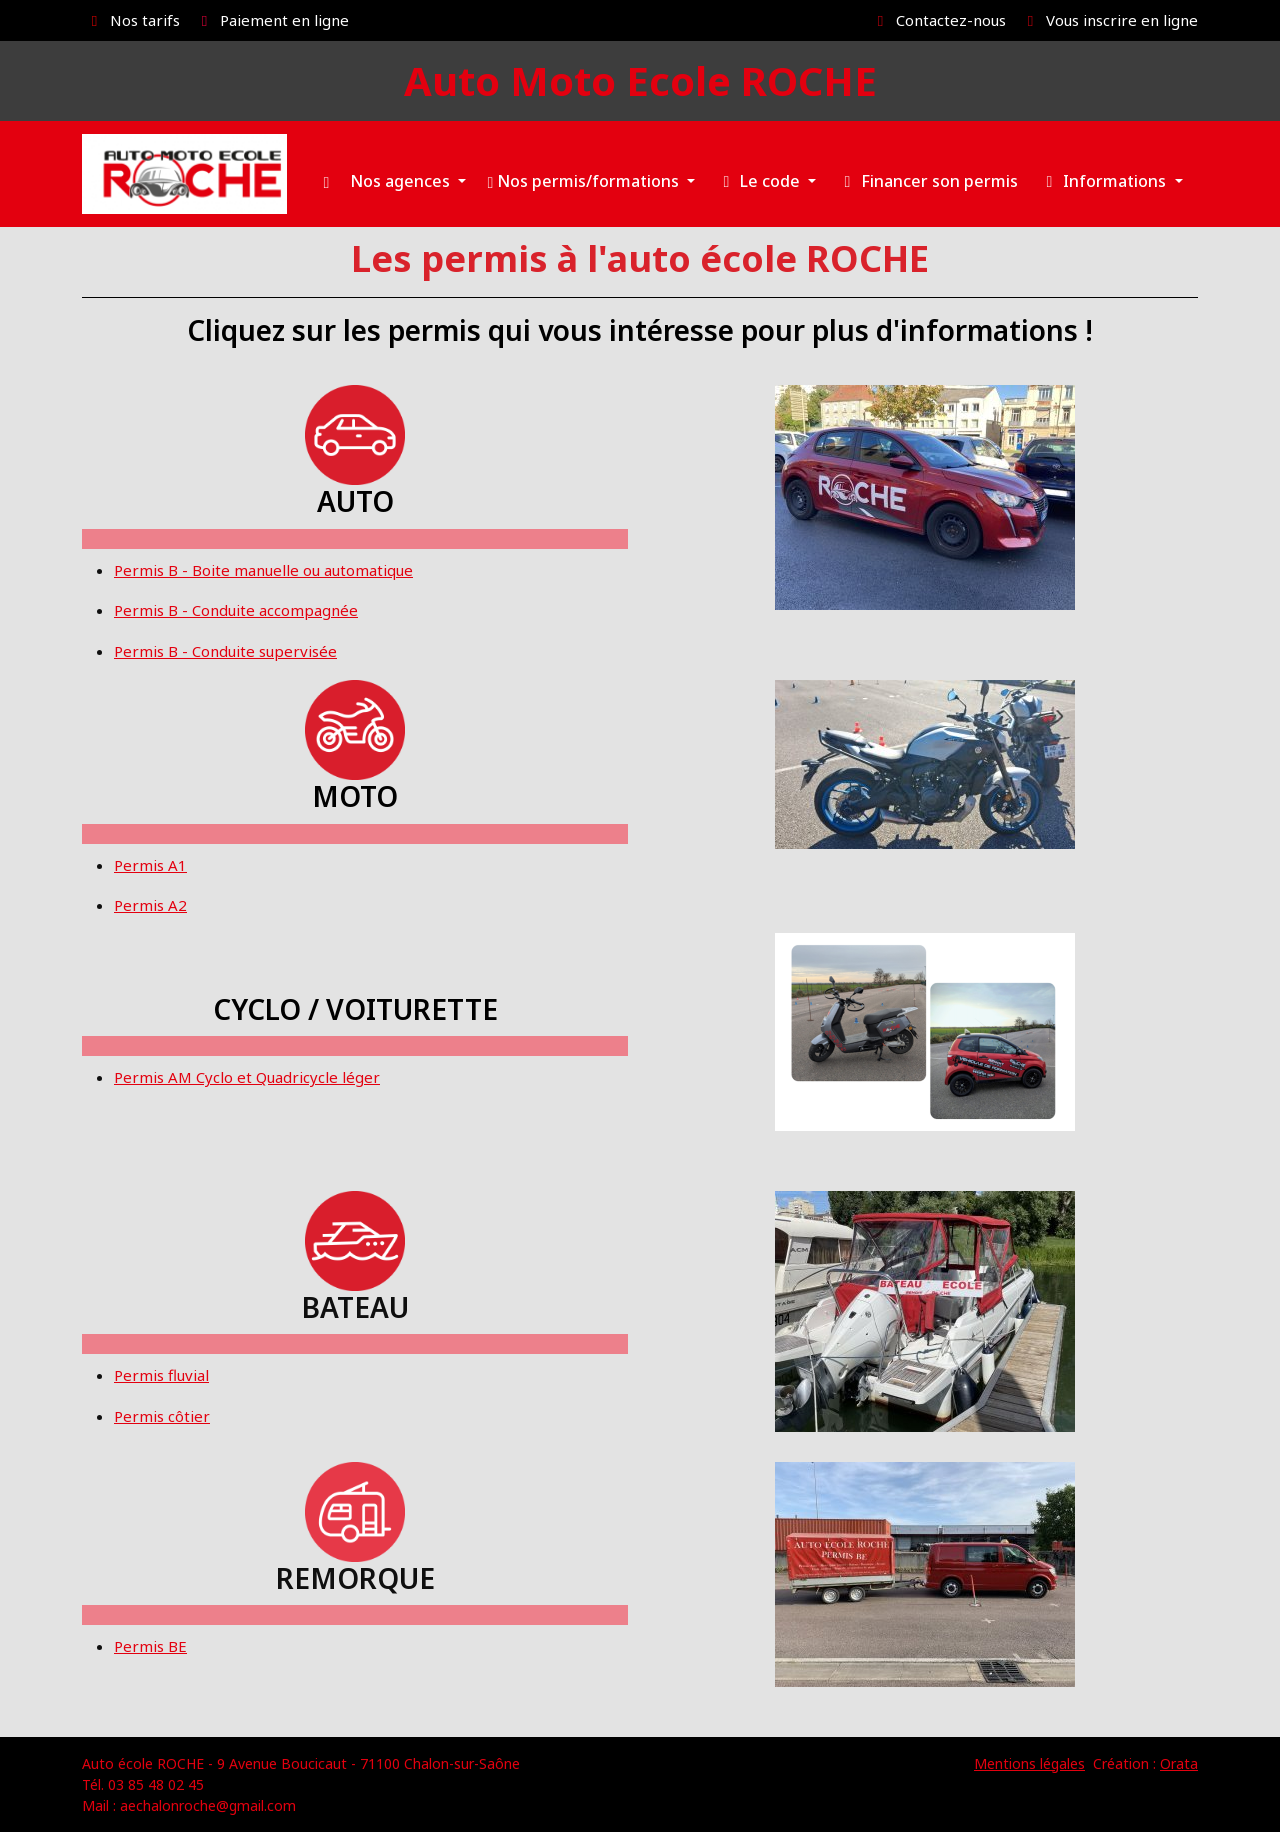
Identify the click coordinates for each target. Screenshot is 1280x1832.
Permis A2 (150, 905)
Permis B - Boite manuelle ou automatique (263, 570)
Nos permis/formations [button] (585, 181)
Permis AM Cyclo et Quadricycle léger (247, 1077)
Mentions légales (1029, 1763)
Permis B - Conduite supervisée (225, 651)
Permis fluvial (161, 1375)
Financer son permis (927, 181)
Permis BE (150, 1646)
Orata (1179, 1763)
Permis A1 (150, 865)
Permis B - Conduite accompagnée (236, 610)
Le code (760, 181)
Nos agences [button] (402, 181)
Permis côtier (162, 1416)
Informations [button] (1104, 181)
